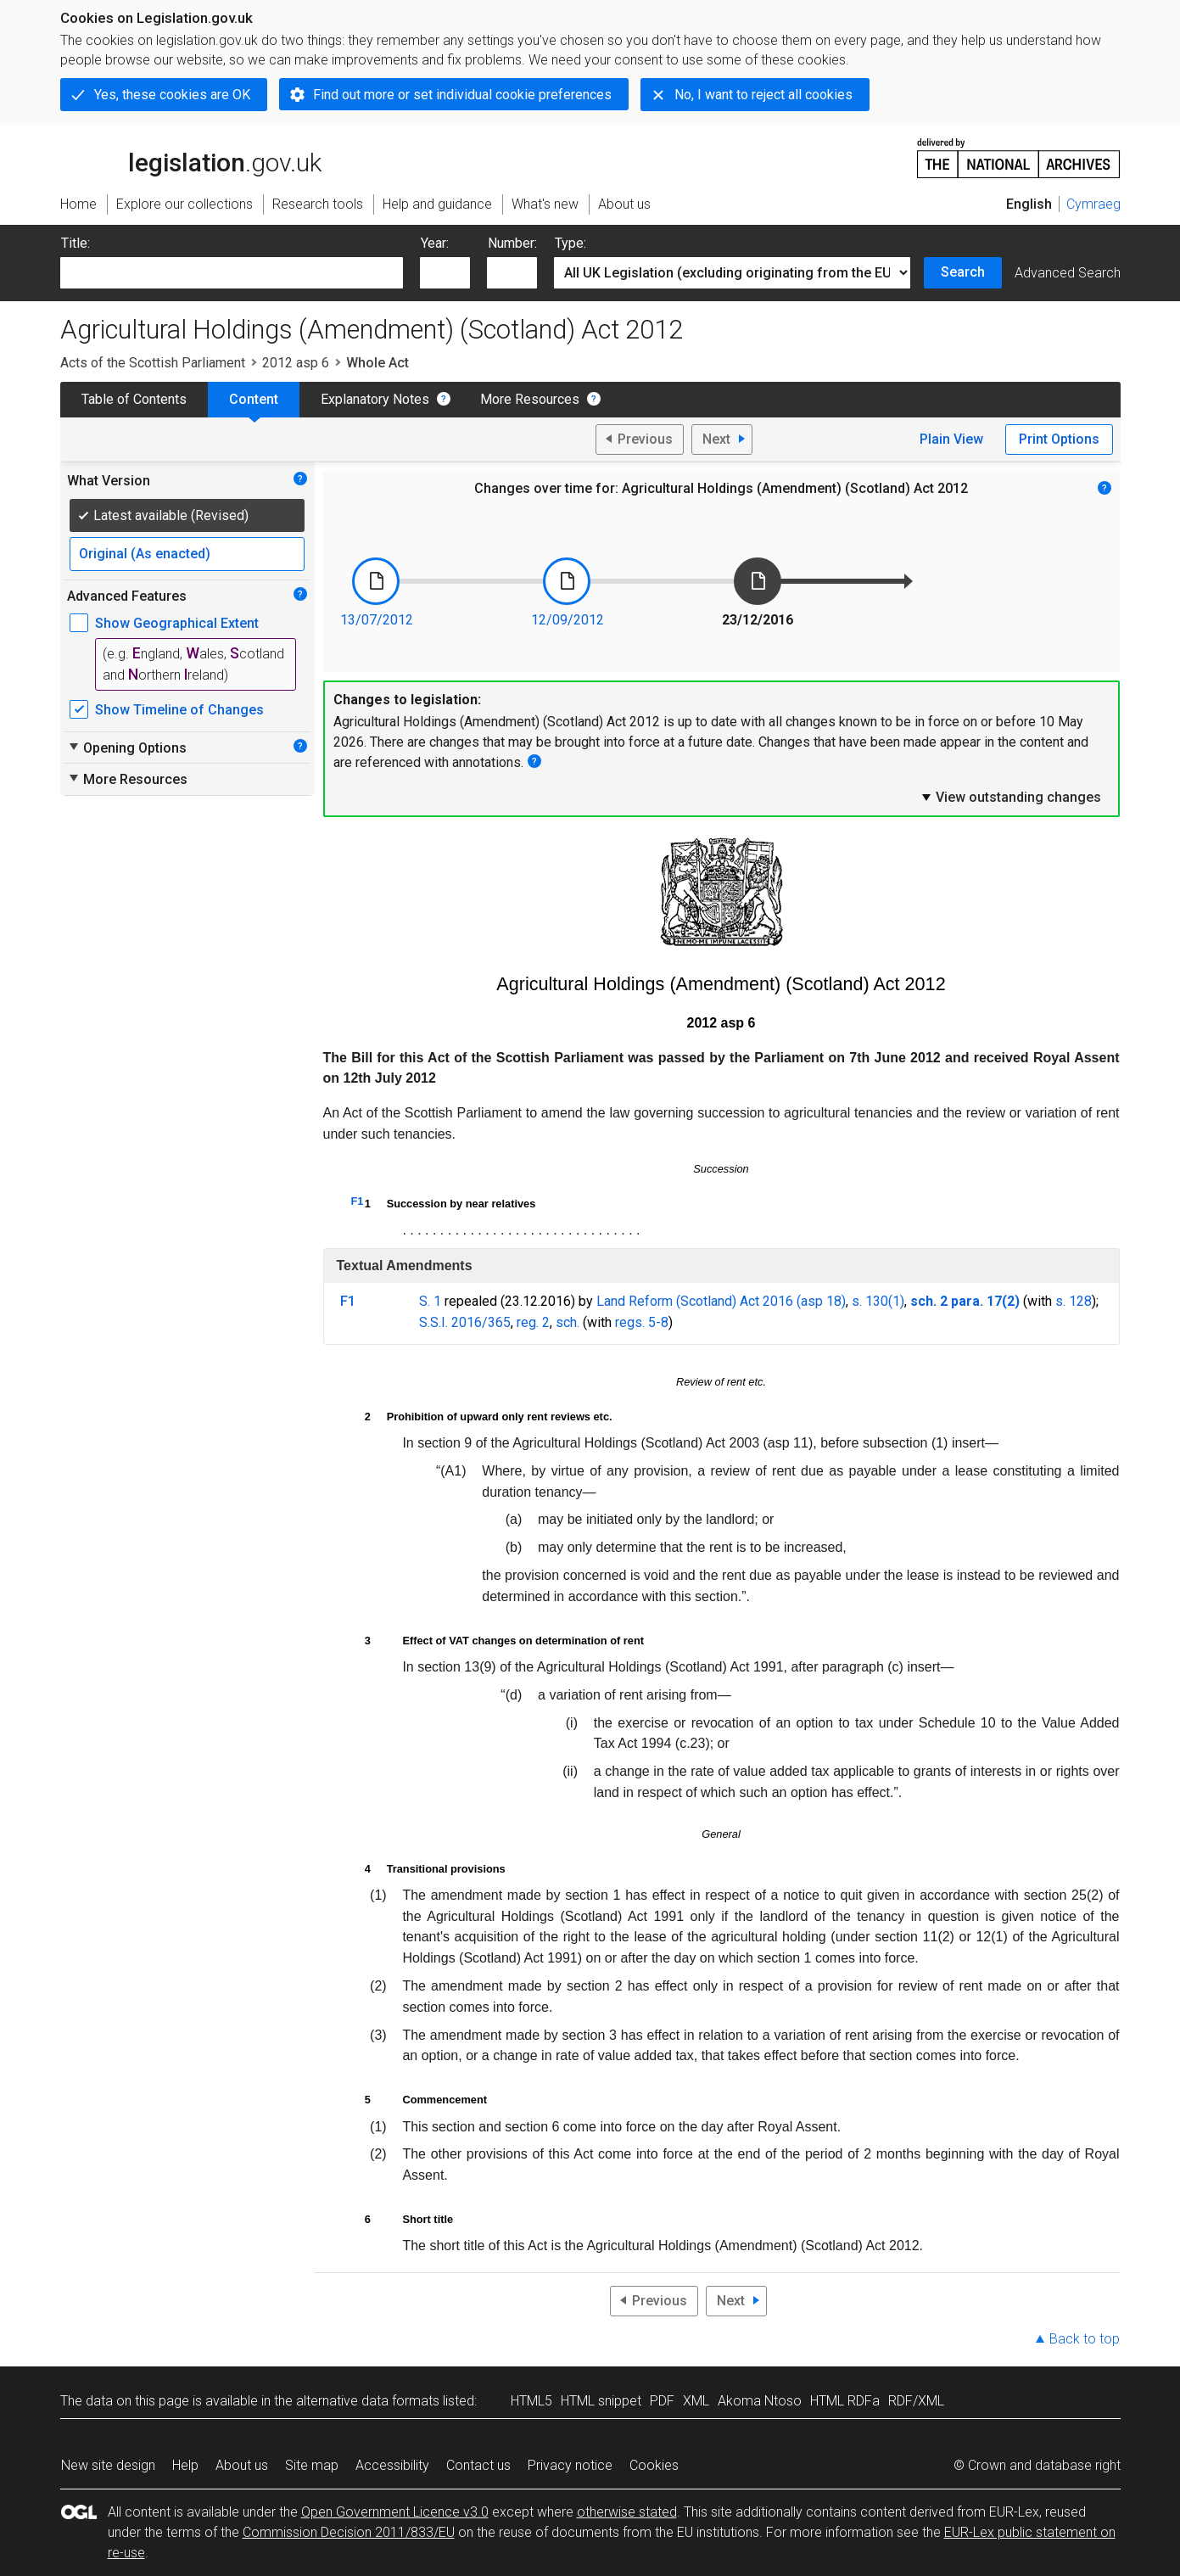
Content (253, 399)
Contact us (478, 2465)
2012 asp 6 (295, 363)
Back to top (1084, 2339)
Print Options (1059, 439)
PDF (662, 2401)
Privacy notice (570, 2465)
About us (241, 2465)
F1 (357, 1201)
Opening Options (127, 747)
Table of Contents (134, 399)
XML (696, 2401)
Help (185, 2465)
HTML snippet (601, 2401)
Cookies (654, 2465)
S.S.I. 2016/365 (465, 1322)
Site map (311, 2465)
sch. (567, 1322)
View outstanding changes (1010, 796)
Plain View (951, 439)
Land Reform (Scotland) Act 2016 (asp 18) (721, 1301)
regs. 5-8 (641, 1322)
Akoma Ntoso (760, 2401)
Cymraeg (1093, 204)
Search (963, 272)
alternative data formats (367, 2401)
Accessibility (392, 2465)
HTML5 (531, 2401)
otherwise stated (627, 2512)
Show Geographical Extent (177, 623)
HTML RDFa (845, 2401)
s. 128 (1073, 1301)
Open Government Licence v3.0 (395, 2512)
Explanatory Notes (375, 399)
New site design (108, 2465)
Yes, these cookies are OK (172, 95)
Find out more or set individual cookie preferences (462, 95)
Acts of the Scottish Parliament (152, 363)
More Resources (529, 399)
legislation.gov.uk (191, 157)
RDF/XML (916, 2401)
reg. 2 (533, 1322)
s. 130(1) (878, 1301)
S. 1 (430, 1301)
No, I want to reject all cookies (763, 95)
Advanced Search (1068, 273)
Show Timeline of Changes (179, 710)
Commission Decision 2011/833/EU (349, 2532)
